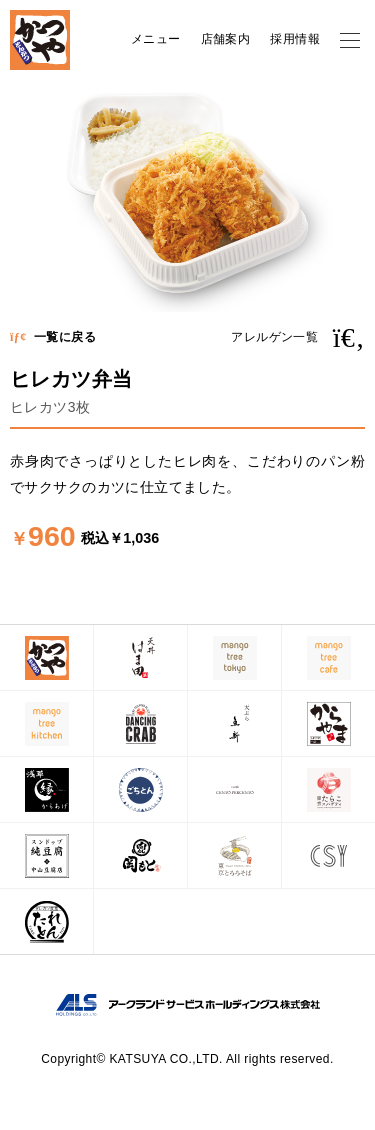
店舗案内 (226, 39)
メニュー (156, 39)
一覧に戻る (53, 337)
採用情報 (295, 39)
